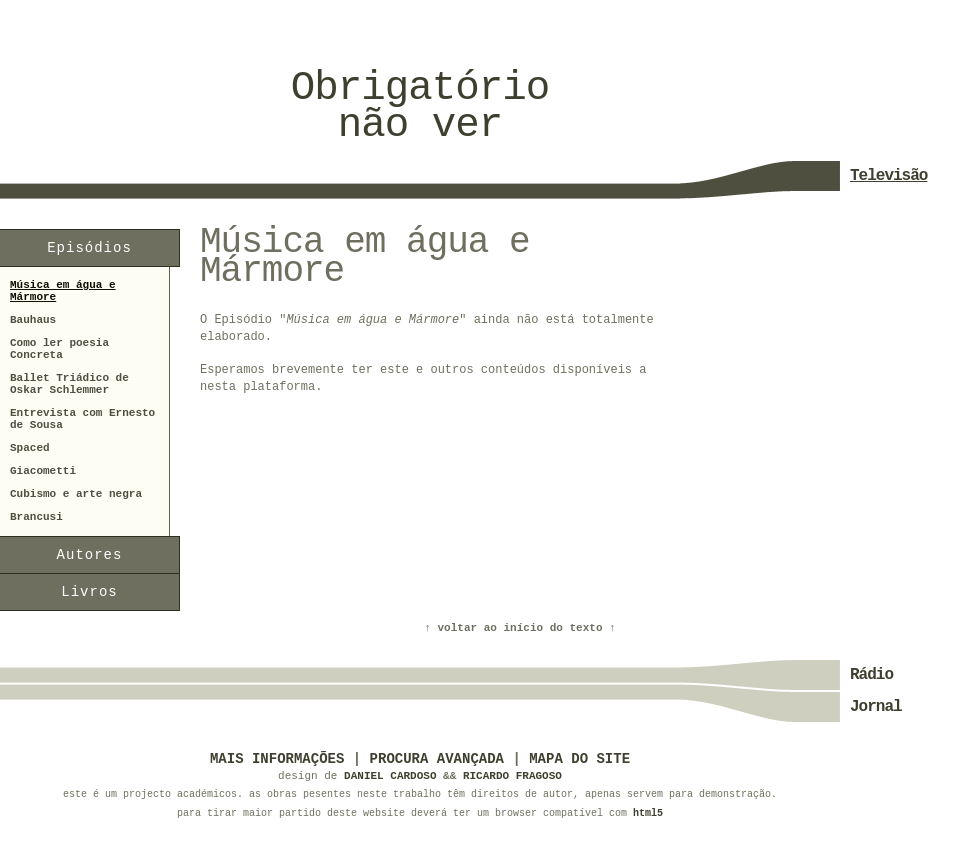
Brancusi (36, 517)
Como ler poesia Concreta (59, 349)
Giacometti (43, 471)
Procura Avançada (437, 759)
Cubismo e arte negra (76, 494)
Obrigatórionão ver (420, 106)
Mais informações (277, 759)
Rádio (871, 675)
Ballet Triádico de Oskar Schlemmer (69, 384)
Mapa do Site (579, 759)
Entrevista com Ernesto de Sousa (82, 419)
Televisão (888, 176)
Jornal (876, 707)
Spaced (30, 448)
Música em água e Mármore (63, 291)
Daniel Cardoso (390, 776)
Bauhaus (33, 320)
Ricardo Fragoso (512, 776)
